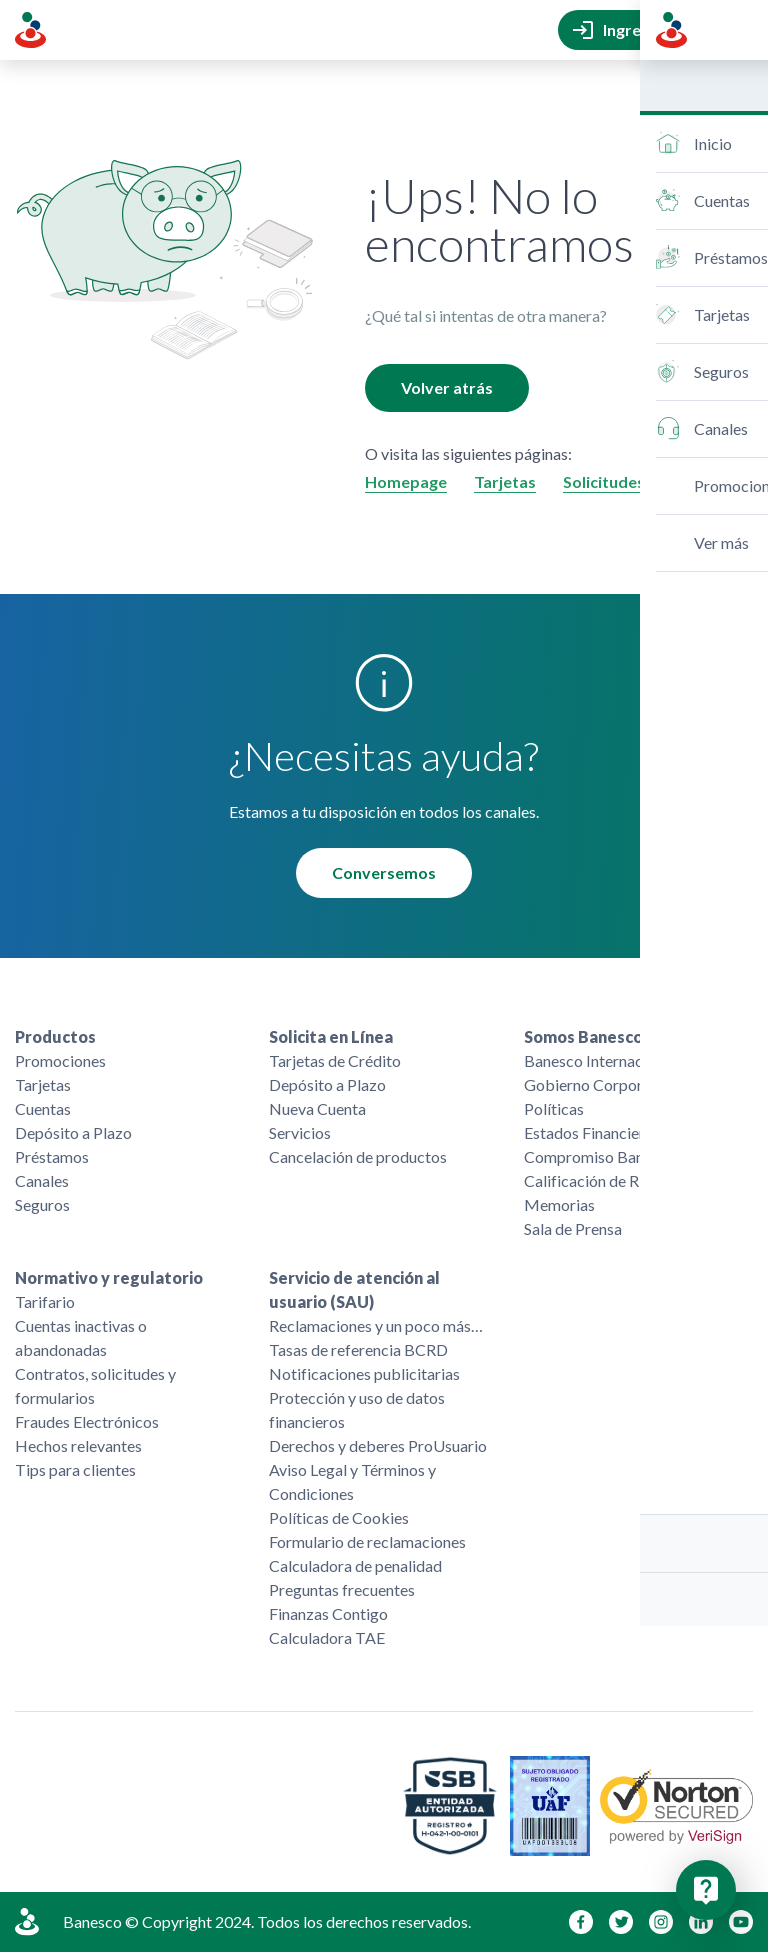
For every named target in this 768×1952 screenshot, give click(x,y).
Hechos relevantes (78, 1445)
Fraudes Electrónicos (87, 1421)
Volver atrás (447, 387)
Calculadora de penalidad (355, 1565)
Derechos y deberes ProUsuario (378, 1445)
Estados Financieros (592, 1132)
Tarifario (45, 1301)
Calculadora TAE (327, 1637)
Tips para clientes (75, 1469)
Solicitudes (604, 481)
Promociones (60, 1060)
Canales (42, 1180)
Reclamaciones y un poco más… (376, 1325)
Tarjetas (505, 481)
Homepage (406, 481)
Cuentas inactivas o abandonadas (81, 1337)
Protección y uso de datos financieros (357, 1409)
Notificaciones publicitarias (364, 1373)
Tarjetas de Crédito (335, 1060)
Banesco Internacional (600, 1060)
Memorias (559, 1204)
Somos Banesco (583, 1036)
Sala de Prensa (573, 1228)
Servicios (300, 1132)
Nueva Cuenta (317, 1108)
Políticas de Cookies (339, 1517)
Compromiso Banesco (600, 1156)
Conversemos (384, 872)
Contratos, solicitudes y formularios (95, 1385)
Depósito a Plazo (73, 1132)
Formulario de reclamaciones (367, 1541)
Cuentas (43, 1108)
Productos (55, 1036)
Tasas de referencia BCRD (358, 1349)
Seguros (42, 1204)
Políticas (554, 1108)
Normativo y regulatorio (109, 1277)
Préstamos (52, 1156)
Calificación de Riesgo (600, 1180)
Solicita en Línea (331, 1036)
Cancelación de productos (358, 1156)
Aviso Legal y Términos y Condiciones (352, 1481)
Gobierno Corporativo (601, 1084)
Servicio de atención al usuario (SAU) (354, 1289)
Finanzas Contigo (328, 1613)
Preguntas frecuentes (342, 1589)
